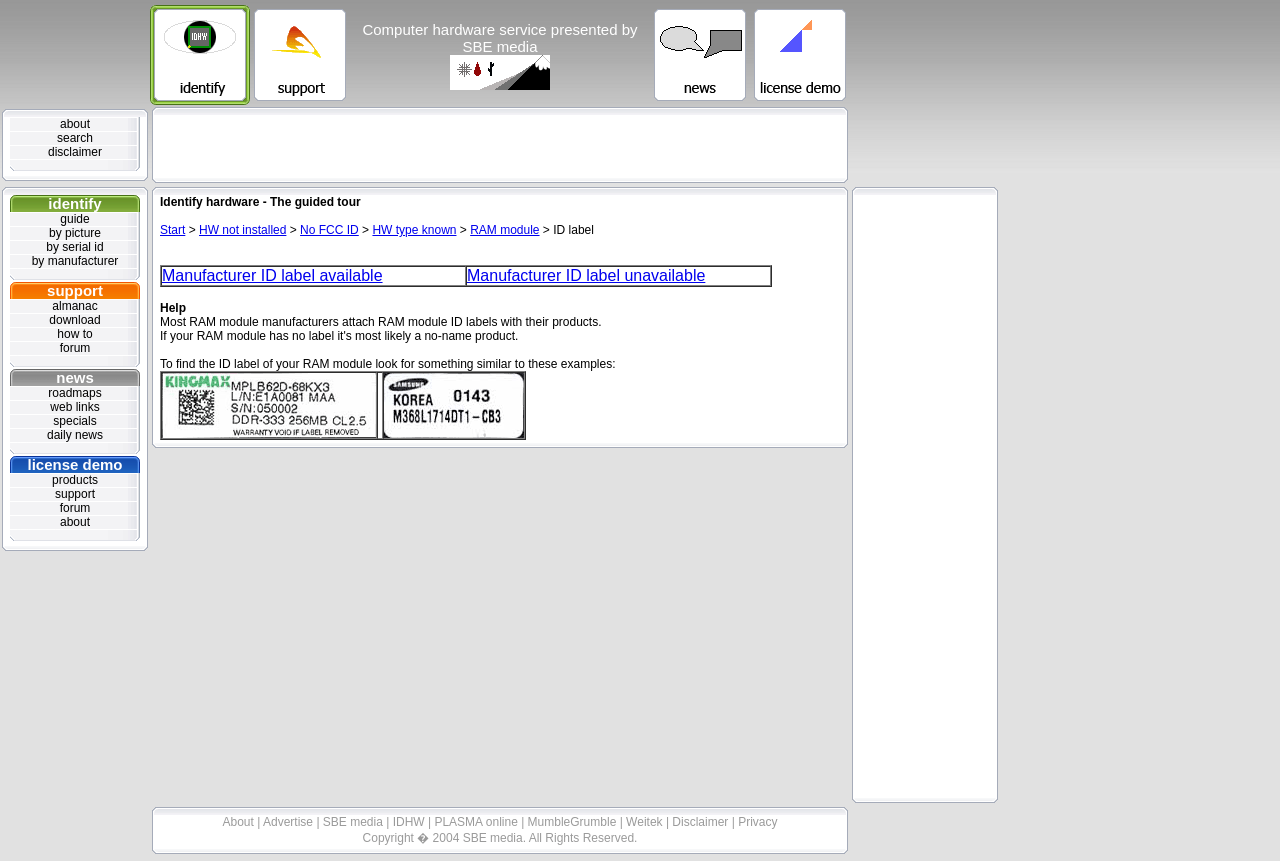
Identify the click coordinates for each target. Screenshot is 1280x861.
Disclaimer (701, 822)
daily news (75, 435)
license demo (74, 464)
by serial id (74, 247)
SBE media (354, 822)
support (75, 290)
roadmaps (74, 393)
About (240, 822)
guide (74, 219)
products (75, 480)
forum (75, 348)
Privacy (757, 822)
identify (74, 203)
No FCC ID (329, 230)
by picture (75, 233)
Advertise (289, 822)
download (74, 320)
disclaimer (75, 152)
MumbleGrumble (574, 822)
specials (74, 421)
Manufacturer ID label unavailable (586, 275)
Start (172, 230)
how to (74, 334)
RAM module (504, 230)
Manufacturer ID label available (272, 275)
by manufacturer (75, 261)
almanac (74, 306)
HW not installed (242, 230)
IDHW (410, 822)
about (75, 124)
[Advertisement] (500, 145)
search (75, 138)
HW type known (414, 230)
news (75, 377)
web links (74, 407)
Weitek (646, 822)
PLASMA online (477, 822)
